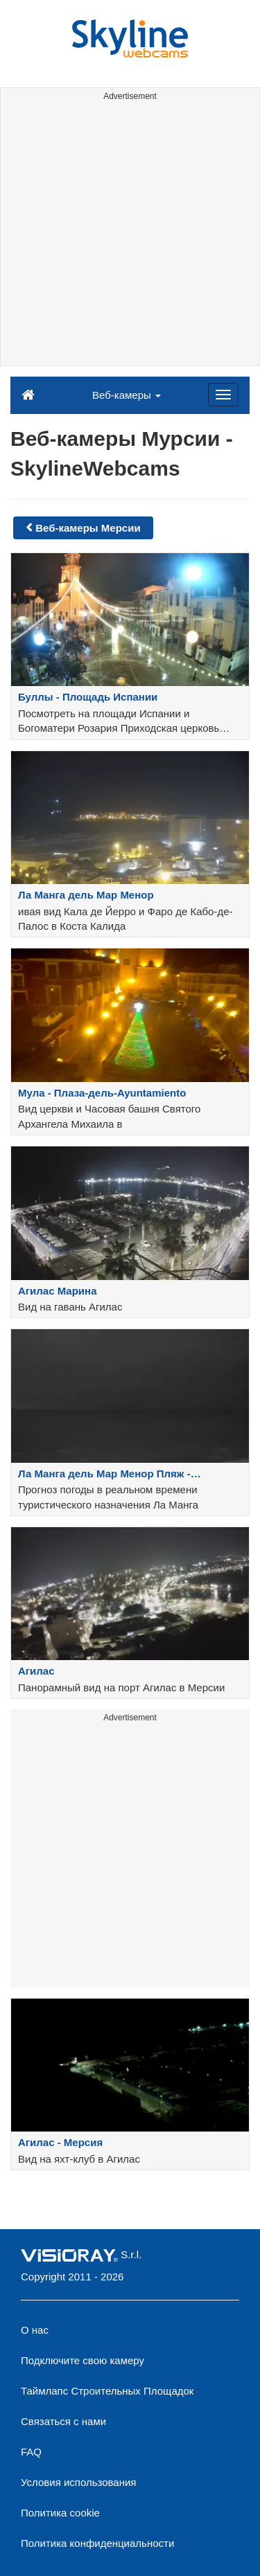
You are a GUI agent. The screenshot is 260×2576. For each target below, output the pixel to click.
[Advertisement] (130, 236)
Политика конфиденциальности (97, 2543)
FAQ (31, 2452)
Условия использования (79, 2482)
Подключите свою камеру (82, 2360)
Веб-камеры (126, 395)
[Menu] (223, 394)
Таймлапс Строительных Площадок (107, 2391)
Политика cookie (60, 2513)
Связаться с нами (63, 2421)
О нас (35, 2330)
